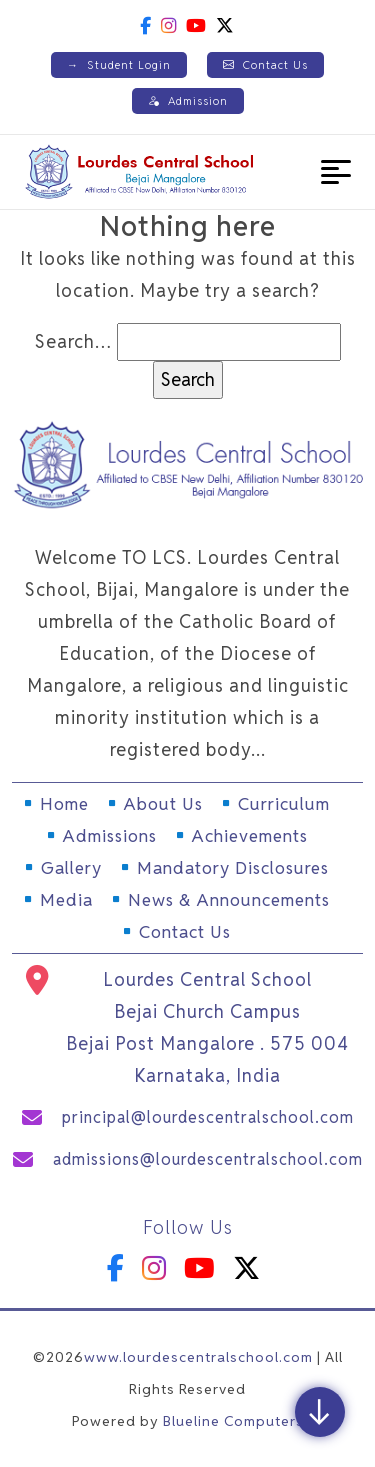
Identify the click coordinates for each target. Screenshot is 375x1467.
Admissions (110, 836)
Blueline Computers (233, 1421)
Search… (73, 341)
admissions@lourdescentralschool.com (208, 1159)
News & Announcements (229, 900)
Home (64, 804)
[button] (336, 172)
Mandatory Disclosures (233, 868)
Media (66, 900)
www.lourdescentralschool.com (198, 1357)
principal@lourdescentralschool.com (208, 1117)
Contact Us (265, 65)
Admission (188, 101)
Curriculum (284, 804)
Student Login (119, 65)
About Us (163, 804)
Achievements (250, 836)
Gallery (71, 868)
